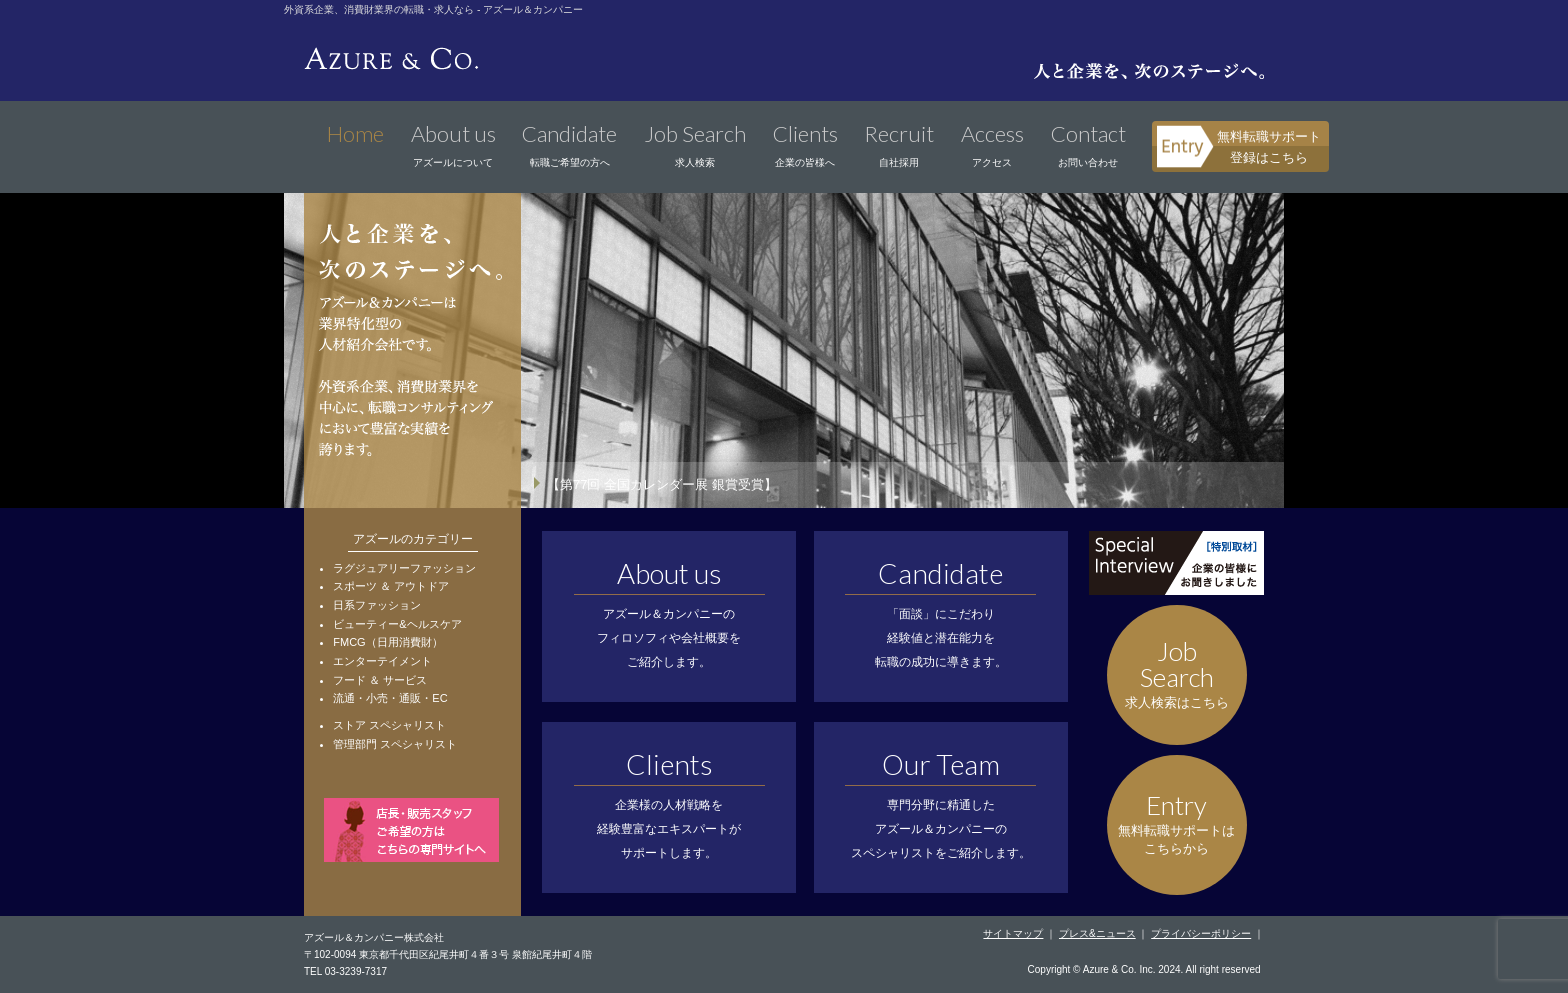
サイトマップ (1013, 933)
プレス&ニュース (1097, 933)
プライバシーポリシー (1201, 933)
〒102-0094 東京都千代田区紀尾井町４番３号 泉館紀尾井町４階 (448, 954)
